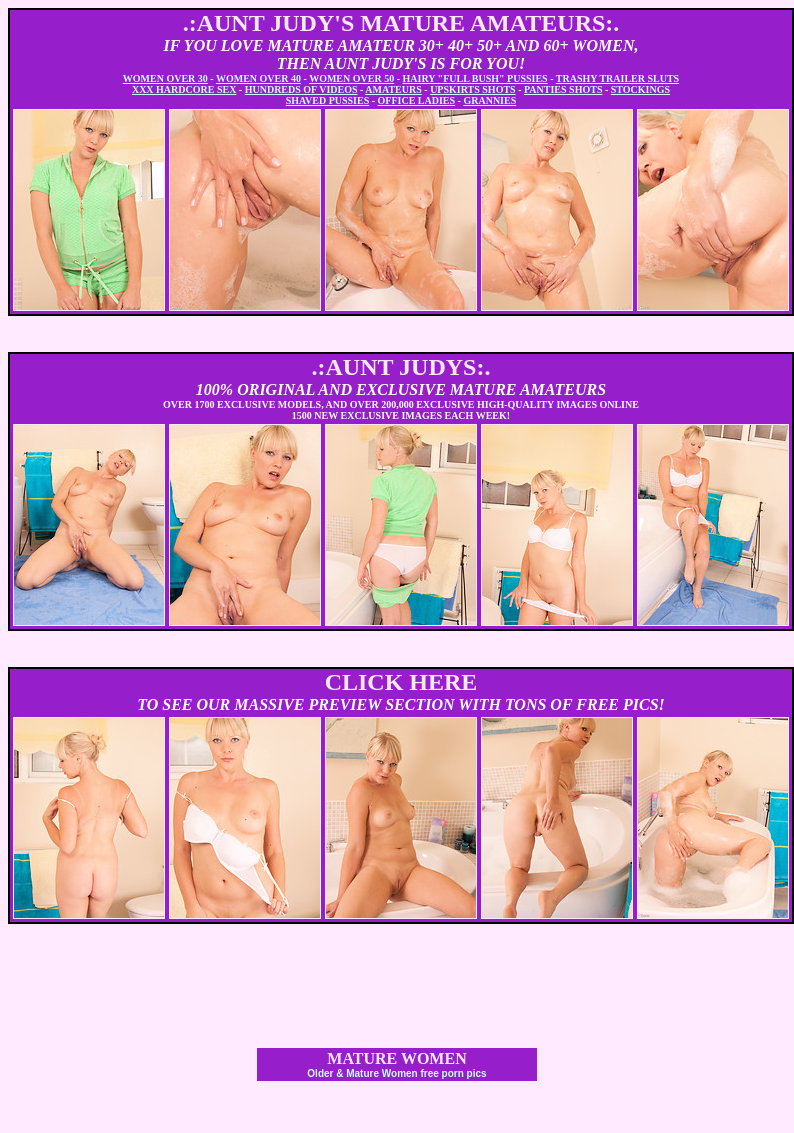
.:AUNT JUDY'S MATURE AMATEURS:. (401, 23)
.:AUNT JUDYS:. (401, 367)
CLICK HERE (401, 682)
